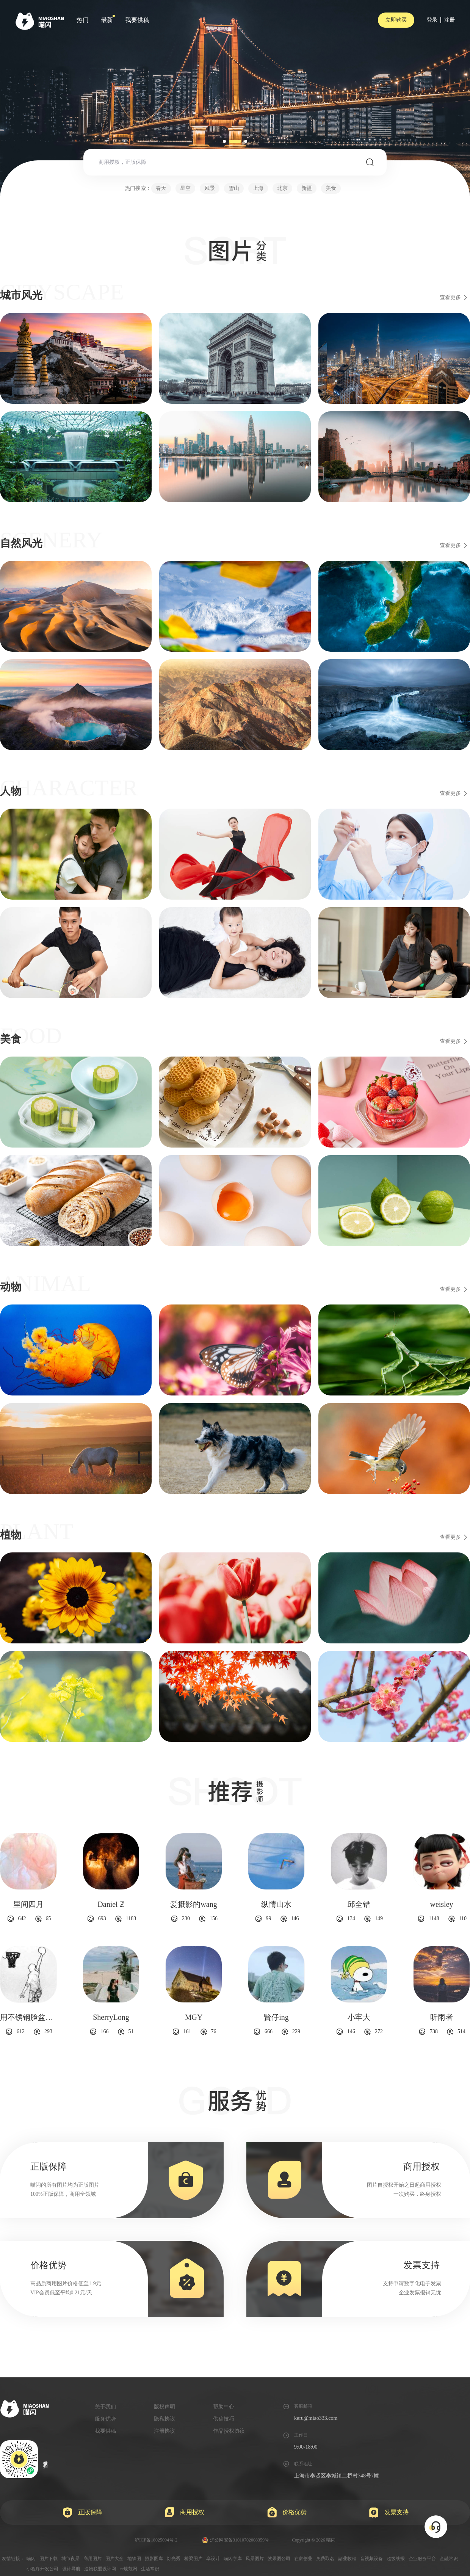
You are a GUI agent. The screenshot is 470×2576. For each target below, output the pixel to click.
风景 (209, 188)
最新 (107, 19)
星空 (185, 188)
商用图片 (92, 2558)
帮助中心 (223, 2407)
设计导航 (71, 2568)
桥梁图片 (193, 2558)
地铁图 (134, 2558)
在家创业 (303, 2558)
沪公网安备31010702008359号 (235, 2540)
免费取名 (325, 2558)
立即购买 (396, 20)
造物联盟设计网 (100, 2568)
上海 (258, 188)
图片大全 (114, 2558)
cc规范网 (129, 2568)
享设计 (213, 2558)
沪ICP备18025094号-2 (156, 2540)
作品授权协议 (229, 2431)
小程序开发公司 (42, 2568)
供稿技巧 (223, 2419)
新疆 (306, 188)
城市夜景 (70, 2558)
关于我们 (105, 2407)
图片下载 (48, 2558)
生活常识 (150, 2568)
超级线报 (396, 2558)
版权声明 (164, 2407)
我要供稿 (137, 20)
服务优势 (105, 2419)
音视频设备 (371, 2558)
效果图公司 (279, 2558)
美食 (331, 188)
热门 (83, 20)
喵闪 (31, 2558)
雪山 (234, 188)
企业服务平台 (422, 2558)
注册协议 (164, 2431)
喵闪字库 (233, 2558)
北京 (282, 188)
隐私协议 (164, 2419)
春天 (161, 188)
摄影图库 (154, 2558)
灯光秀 (173, 2558)
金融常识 (449, 2558)
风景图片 (255, 2558)
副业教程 (347, 2558)
